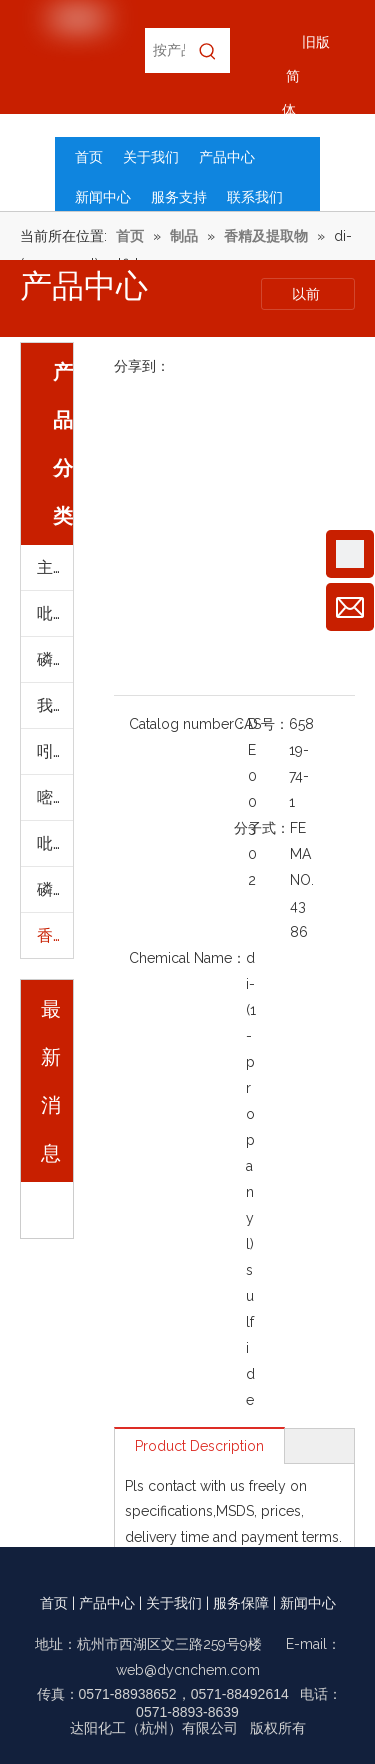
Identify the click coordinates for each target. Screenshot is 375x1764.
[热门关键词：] (207, 50)
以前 (308, 294)
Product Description (199, 1446)
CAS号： (261, 724)
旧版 (316, 42)
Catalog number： (188, 724)
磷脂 (53, 889)
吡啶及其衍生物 (55, 613)
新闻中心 (308, 1603)
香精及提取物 (55, 935)
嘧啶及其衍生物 (55, 797)
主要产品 (55, 567)
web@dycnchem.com (188, 1670)
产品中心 (107, 1603)
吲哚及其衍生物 (55, 751)
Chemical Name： (187, 958)
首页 (54, 1603)
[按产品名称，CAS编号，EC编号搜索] (165, 50)
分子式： (262, 828)
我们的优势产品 (55, 705)
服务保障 (241, 1603)
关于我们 (174, 1603)
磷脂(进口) (55, 659)
